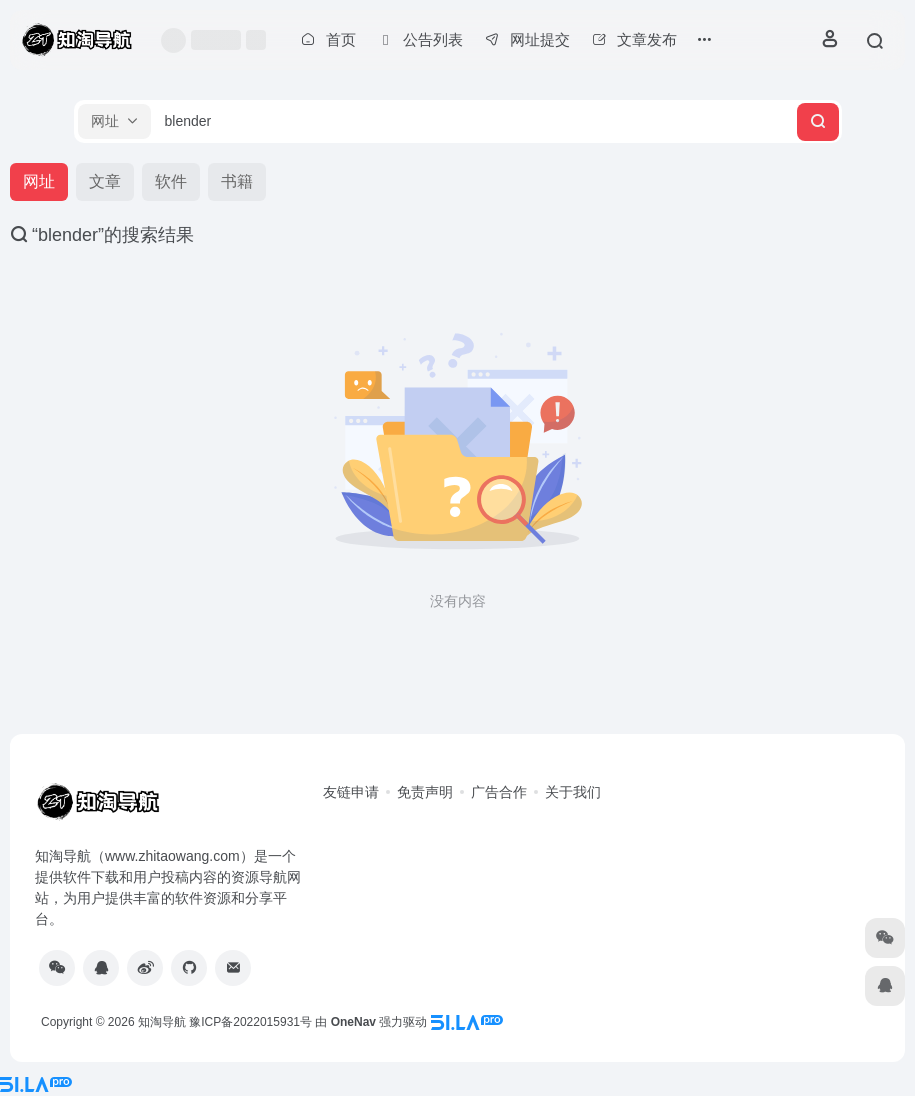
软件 (171, 181)
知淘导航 (162, 1022)
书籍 (237, 181)
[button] (114, 121)
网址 (39, 181)
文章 (105, 181)
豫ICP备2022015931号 (250, 1022)
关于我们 (573, 792)
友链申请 (351, 792)
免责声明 (425, 792)
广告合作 (499, 792)
